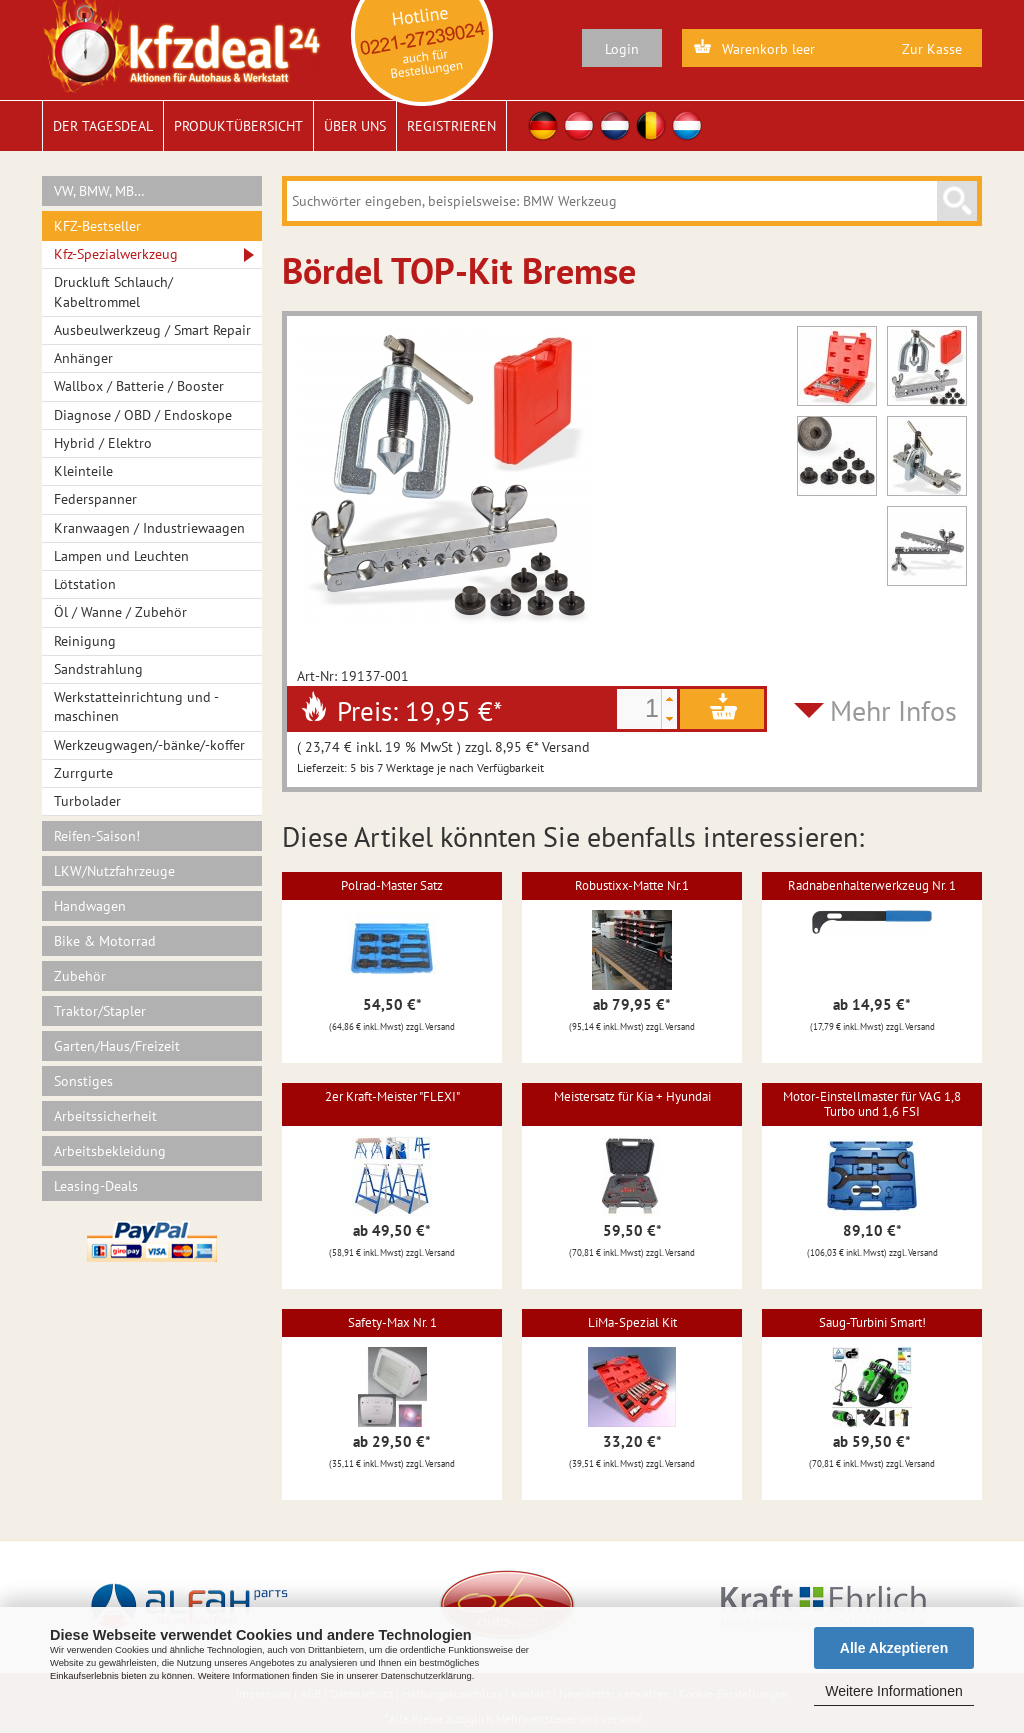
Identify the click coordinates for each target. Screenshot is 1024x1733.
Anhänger (83, 358)
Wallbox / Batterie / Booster (139, 386)
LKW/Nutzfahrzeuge (114, 871)
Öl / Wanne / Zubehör (120, 612)
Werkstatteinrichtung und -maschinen (136, 706)
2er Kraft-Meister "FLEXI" (392, 1096)
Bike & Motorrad (105, 941)
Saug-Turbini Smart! (872, 1322)
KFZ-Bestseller (97, 226)
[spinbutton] (639, 709)
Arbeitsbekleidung (110, 1151)
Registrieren (451, 126)
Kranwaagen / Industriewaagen (149, 528)
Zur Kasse (932, 49)
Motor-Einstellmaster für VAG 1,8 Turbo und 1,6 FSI (872, 1103)
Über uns (355, 126)
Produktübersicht (238, 126)
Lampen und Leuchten (121, 556)
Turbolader (87, 801)
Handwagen (90, 906)
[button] (669, 699)
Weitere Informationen (893, 1691)
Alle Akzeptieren (894, 1648)
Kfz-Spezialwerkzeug (116, 254)
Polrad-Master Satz (392, 885)
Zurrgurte (83, 773)
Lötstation (85, 584)
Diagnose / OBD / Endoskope (143, 415)
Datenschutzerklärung (426, 1676)
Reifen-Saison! (97, 836)
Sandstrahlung (98, 669)
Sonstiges (83, 1081)
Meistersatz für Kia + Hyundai (632, 1096)
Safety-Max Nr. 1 (392, 1322)
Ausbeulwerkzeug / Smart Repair (152, 330)
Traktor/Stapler (100, 1011)
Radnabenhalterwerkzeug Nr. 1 (872, 885)
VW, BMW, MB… (99, 191)
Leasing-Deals (96, 1186)
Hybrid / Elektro (103, 443)
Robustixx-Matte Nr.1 (632, 885)
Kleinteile (83, 471)
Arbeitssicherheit (105, 1116)
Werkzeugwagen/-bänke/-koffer (149, 745)
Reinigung (85, 641)
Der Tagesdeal (103, 126)
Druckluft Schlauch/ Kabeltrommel (113, 291)
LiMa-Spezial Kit (632, 1322)
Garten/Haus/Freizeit (117, 1046)
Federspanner (95, 499)
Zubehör (80, 976)
